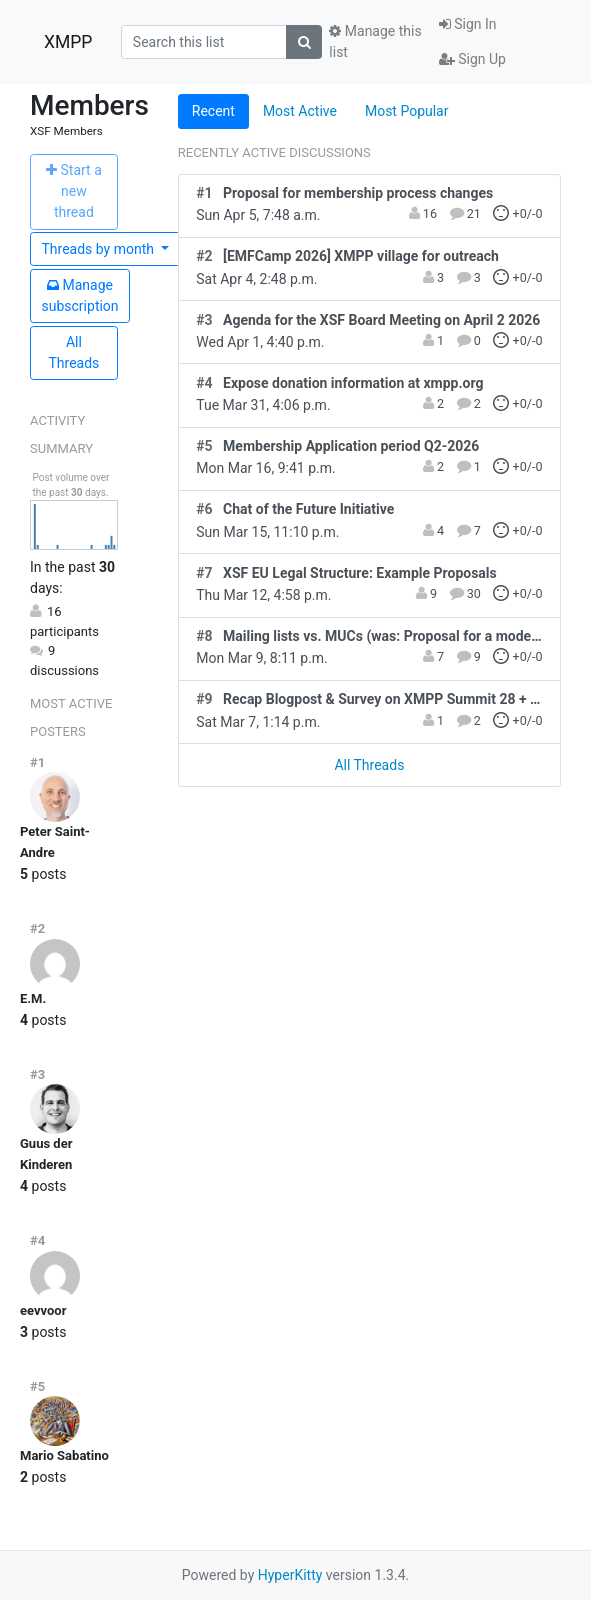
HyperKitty (290, 1575)
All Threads (73, 352)
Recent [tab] (213, 111)
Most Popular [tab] (407, 111)
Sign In (468, 24)
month (100, 249)
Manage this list (375, 41)
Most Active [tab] (300, 111)
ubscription (80, 295)
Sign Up (472, 59)
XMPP (68, 42)
